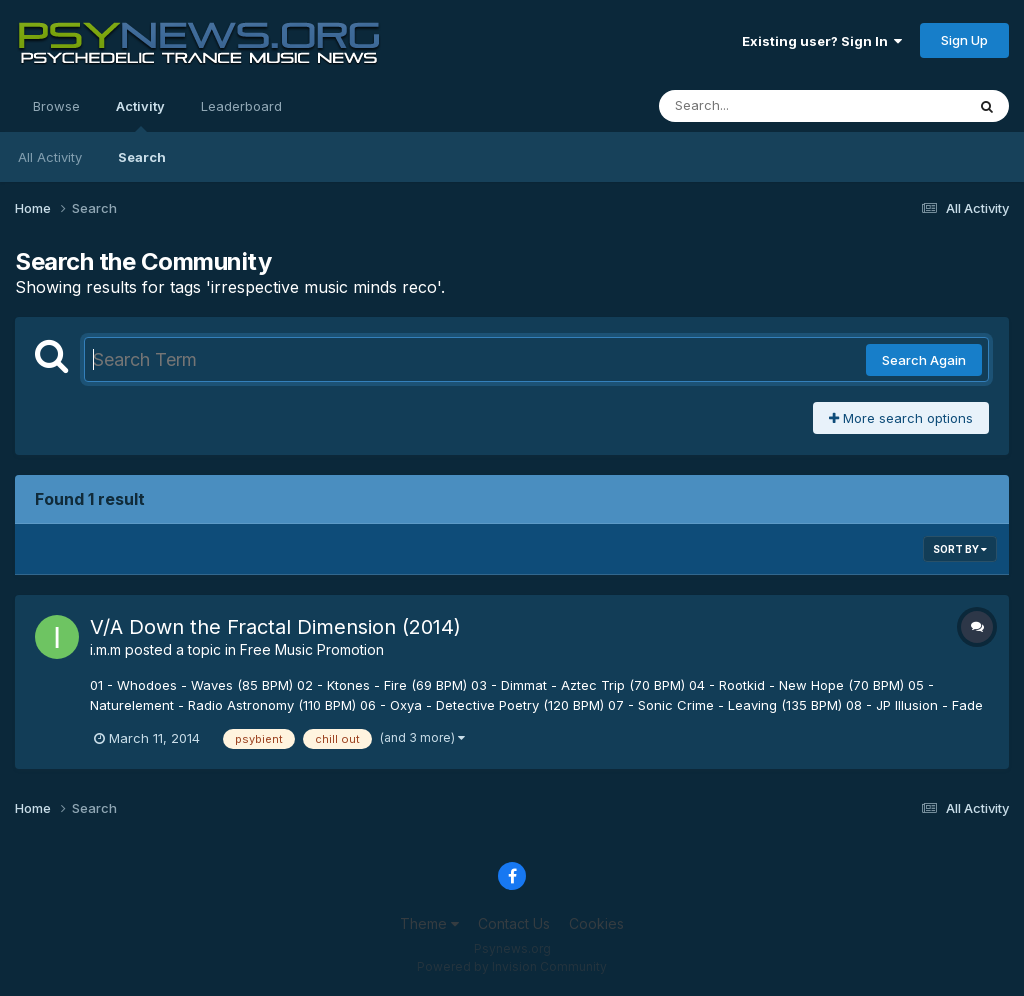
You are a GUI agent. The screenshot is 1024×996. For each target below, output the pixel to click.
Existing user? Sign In (822, 41)
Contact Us (514, 923)
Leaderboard (241, 106)
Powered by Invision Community (512, 966)
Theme (429, 923)
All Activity (50, 157)
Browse (56, 106)
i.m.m (105, 649)
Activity (140, 115)
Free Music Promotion (312, 649)
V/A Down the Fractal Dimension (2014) (275, 627)
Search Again (924, 360)
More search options (901, 418)
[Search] (757, 106)
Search (142, 157)
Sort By (960, 549)
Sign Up (964, 40)
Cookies (596, 923)
